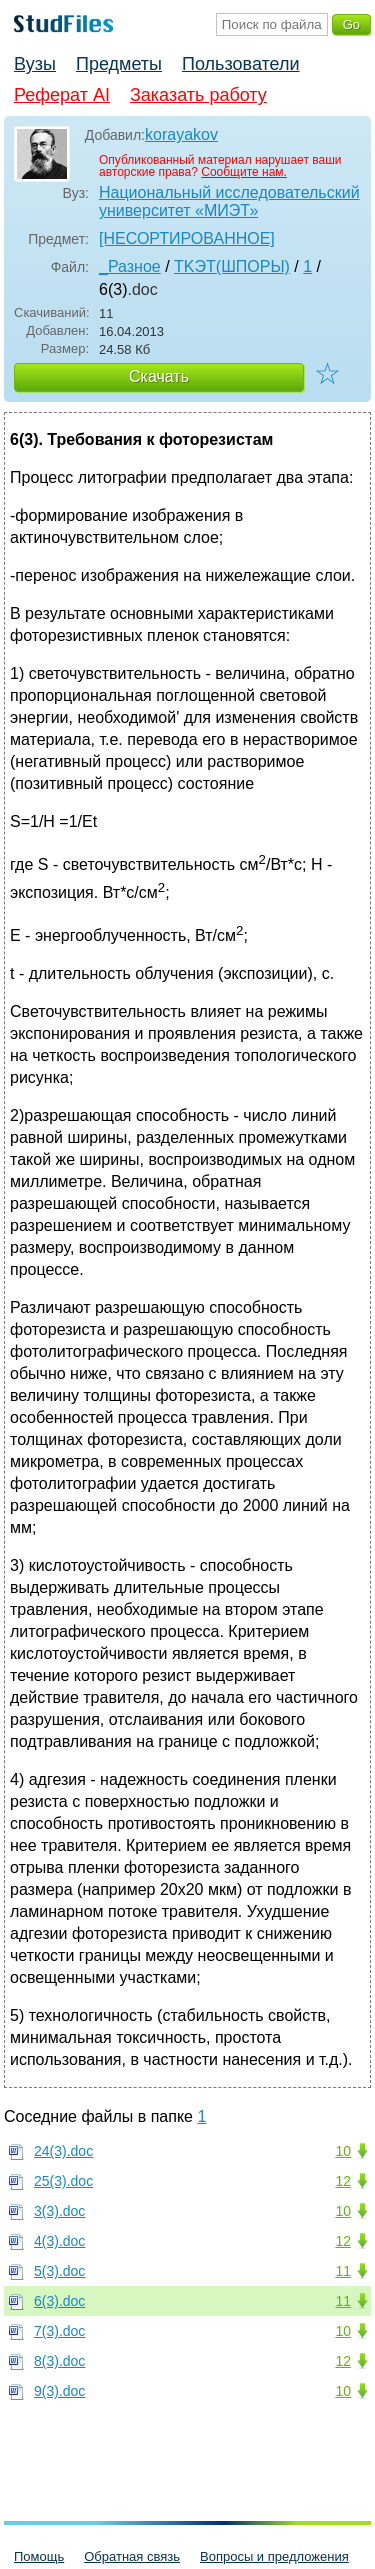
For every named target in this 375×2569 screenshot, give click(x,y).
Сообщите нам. (244, 172)
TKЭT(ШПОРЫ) (232, 266)
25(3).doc (63, 2181)
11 (343, 2271)
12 (343, 2181)
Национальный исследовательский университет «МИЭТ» (229, 201)
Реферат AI (62, 95)
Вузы (35, 64)
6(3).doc (59, 2301)
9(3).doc (59, 2391)
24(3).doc (63, 2151)
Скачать (159, 376)
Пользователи (240, 64)
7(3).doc (59, 2331)
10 (343, 2151)
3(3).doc (59, 2211)
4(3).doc (59, 2241)
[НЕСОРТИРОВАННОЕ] (187, 238)
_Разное (130, 266)
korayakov (181, 134)
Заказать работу (198, 95)
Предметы (119, 64)
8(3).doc (59, 2361)
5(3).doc (59, 2271)
